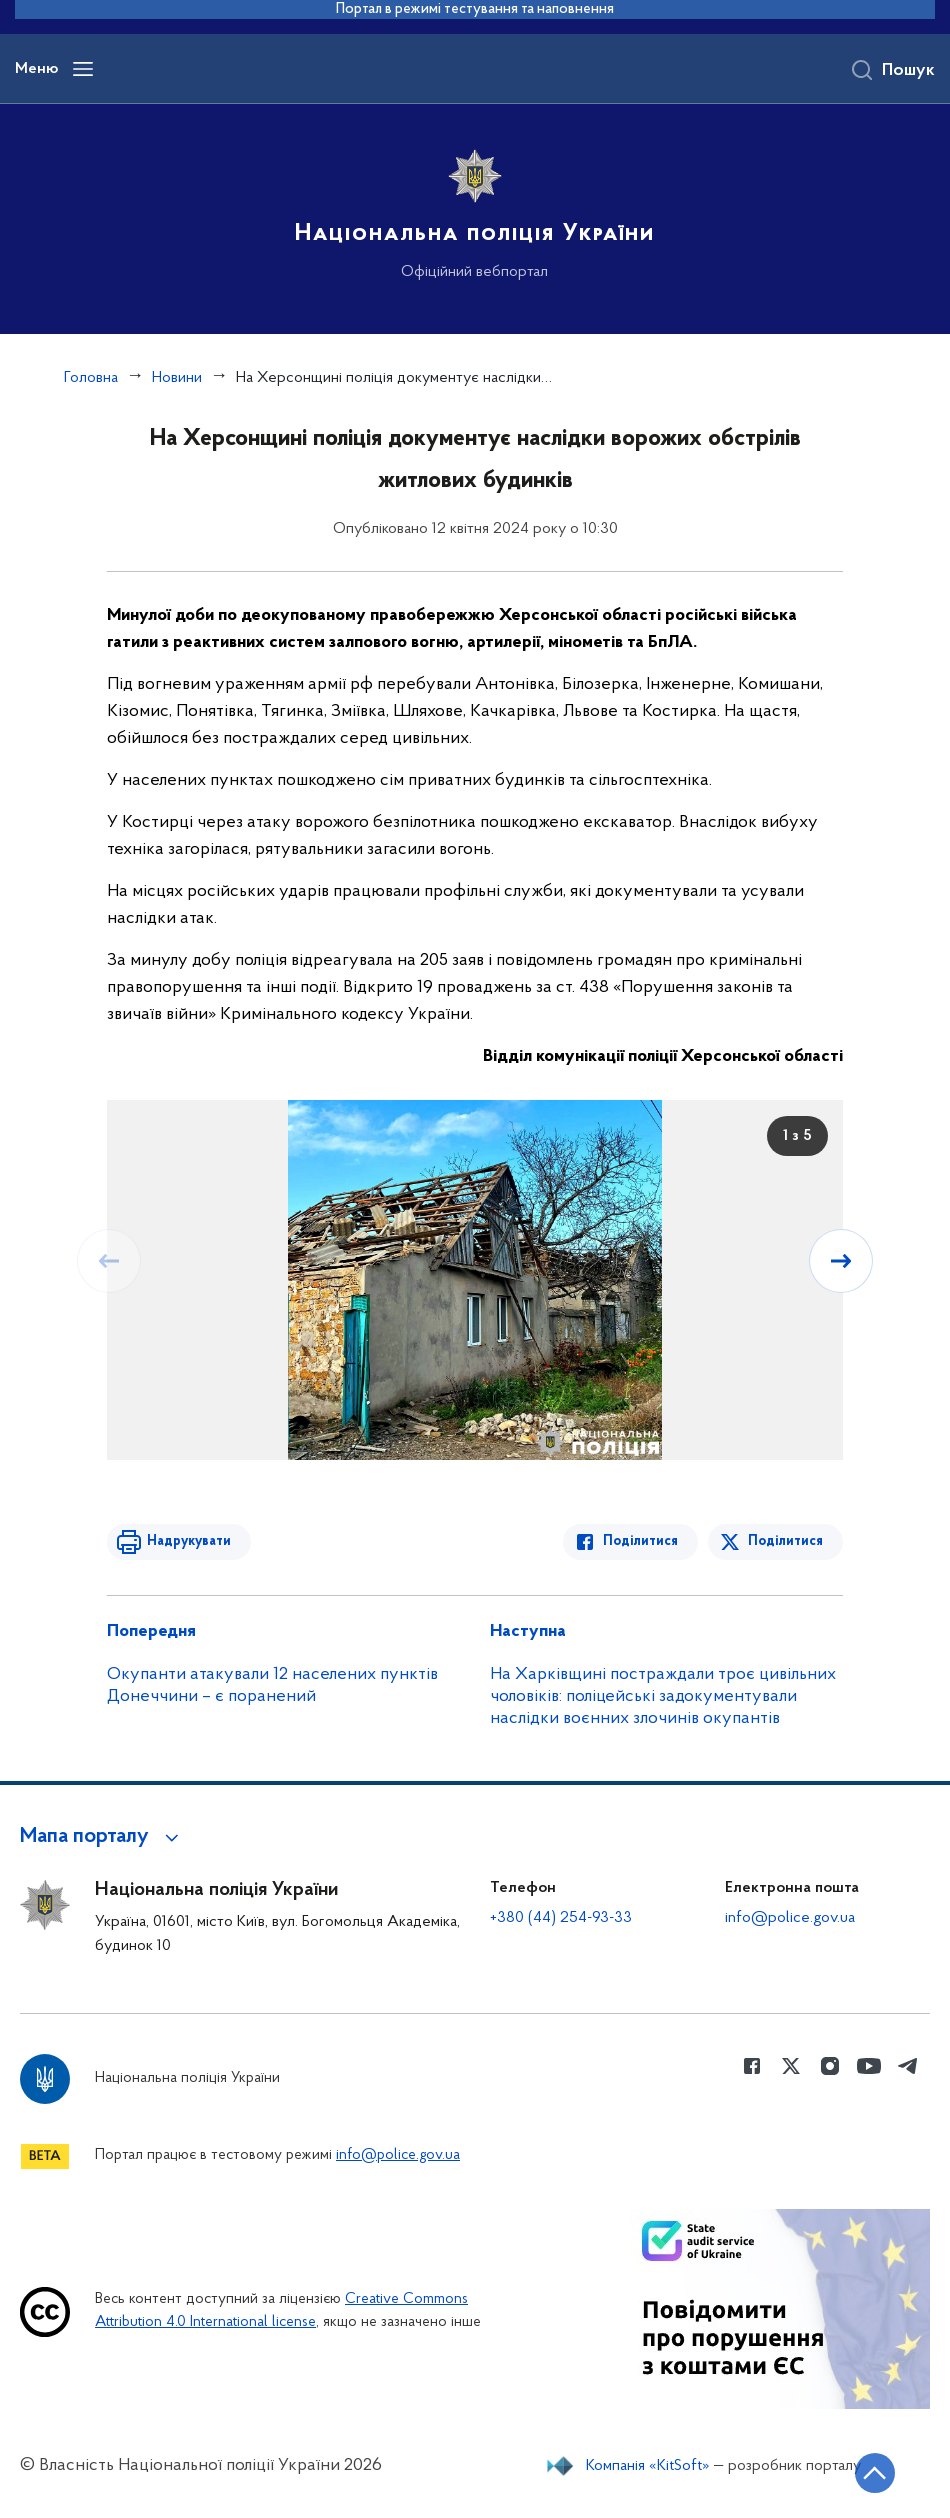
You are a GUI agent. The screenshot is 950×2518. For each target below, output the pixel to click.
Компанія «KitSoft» (648, 2466)
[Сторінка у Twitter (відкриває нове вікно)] (791, 2066)
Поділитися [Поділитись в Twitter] (785, 1541)
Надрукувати (189, 1541)
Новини (177, 378)
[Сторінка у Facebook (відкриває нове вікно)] (752, 2066)
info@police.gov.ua (790, 1918)
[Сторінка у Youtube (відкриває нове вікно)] (869, 2066)
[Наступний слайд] (841, 1261)
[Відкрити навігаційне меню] (83, 69)
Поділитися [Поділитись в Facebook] (640, 1541)
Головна (91, 378)
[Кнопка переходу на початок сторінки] (875, 2473)
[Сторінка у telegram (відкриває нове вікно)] (908, 2066)
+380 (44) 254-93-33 (561, 1918)
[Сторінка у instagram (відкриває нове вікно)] (830, 2066)
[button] (102, 1837)
